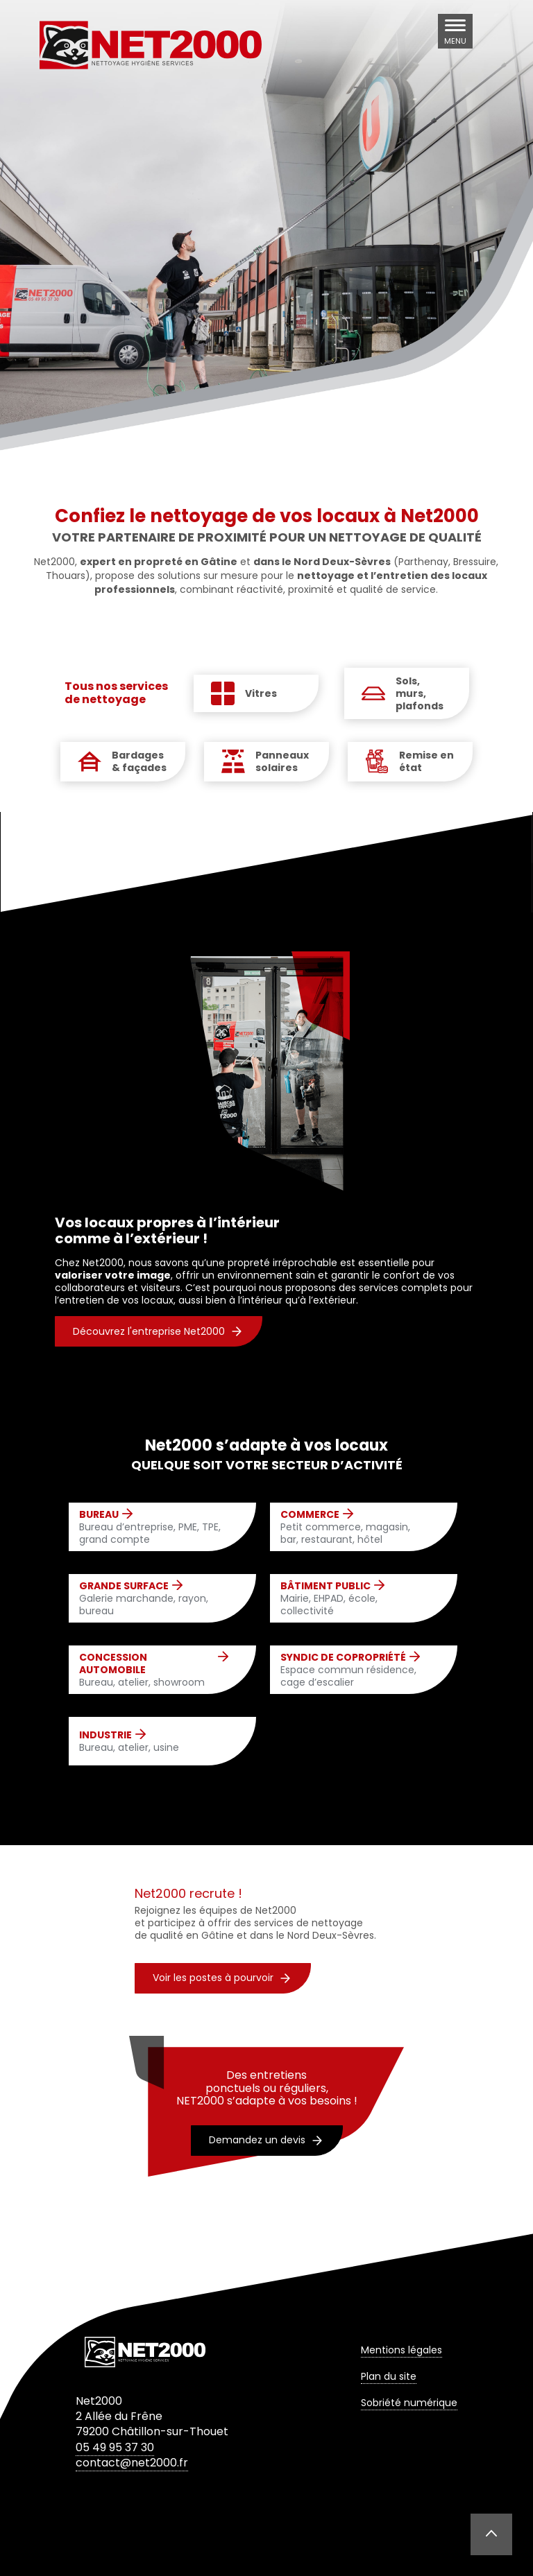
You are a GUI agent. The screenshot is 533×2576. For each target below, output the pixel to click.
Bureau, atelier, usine (129, 1741)
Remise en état (426, 761)
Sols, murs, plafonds (419, 694)
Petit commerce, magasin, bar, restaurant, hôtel (355, 1527)
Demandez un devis (265, 2140)
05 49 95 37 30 (115, 2447)
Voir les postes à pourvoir (221, 1978)
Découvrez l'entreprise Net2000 (157, 1331)
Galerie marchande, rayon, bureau (153, 1599)
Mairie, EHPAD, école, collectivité (355, 1599)
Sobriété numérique (409, 2403)
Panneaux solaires (282, 761)
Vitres (261, 693)
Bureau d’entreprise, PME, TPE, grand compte (153, 1527)
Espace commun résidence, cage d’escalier (355, 1670)
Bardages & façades (139, 761)
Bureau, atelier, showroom (153, 1670)
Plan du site (388, 2376)
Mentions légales (401, 2350)
